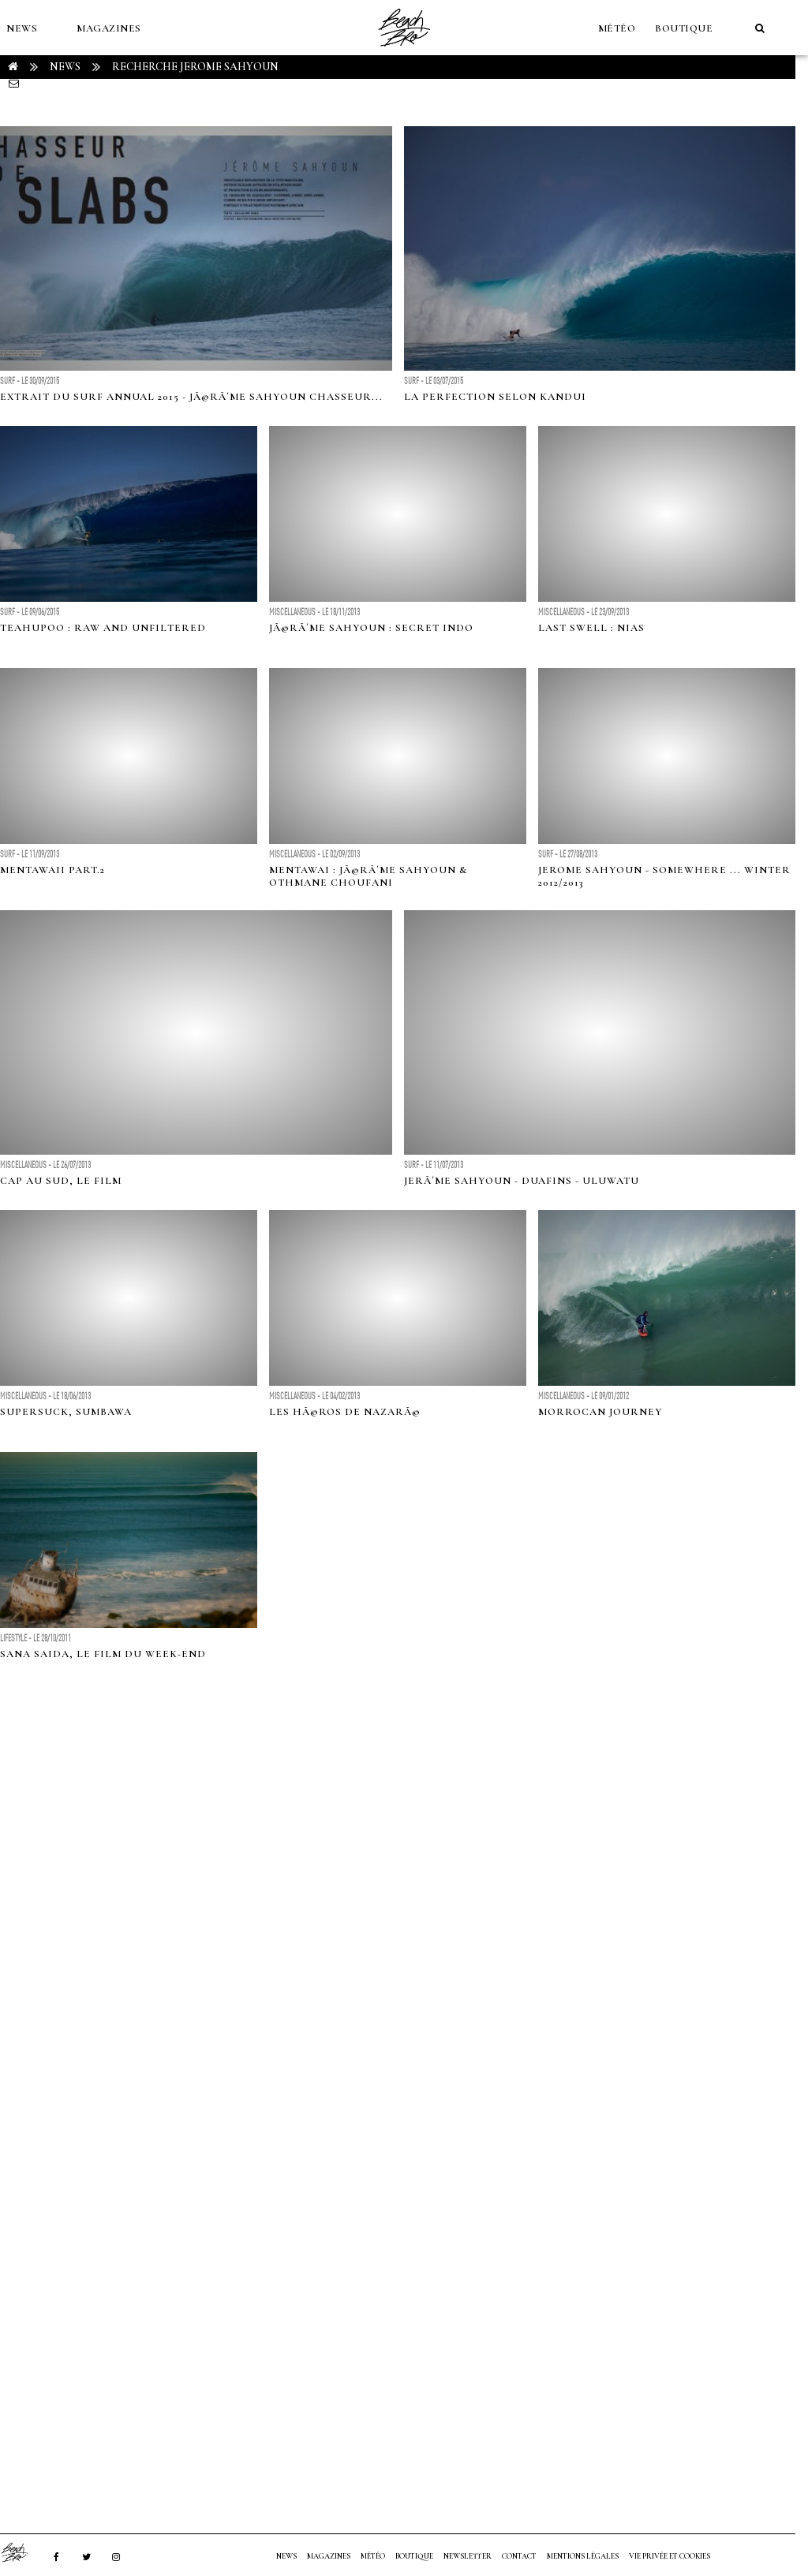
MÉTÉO (617, 28)
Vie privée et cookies (669, 2556)
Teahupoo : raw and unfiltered (103, 628)
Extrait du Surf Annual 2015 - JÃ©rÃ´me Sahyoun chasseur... (191, 396)
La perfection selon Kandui (495, 396)
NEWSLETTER (467, 2556)
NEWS (21, 28)
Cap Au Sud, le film (61, 1180)
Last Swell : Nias (591, 628)
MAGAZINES (109, 28)
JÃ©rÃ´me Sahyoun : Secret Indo (371, 628)
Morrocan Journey (600, 1412)
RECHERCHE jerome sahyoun (195, 66)
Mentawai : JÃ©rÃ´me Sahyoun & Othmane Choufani (368, 876)
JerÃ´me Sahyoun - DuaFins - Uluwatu (521, 1180)
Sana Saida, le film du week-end (103, 1654)
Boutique (684, 28)
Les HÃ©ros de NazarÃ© (345, 1412)
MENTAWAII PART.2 (52, 870)
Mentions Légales (583, 2556)
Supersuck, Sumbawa (66, 1412)
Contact (519, 2556)
